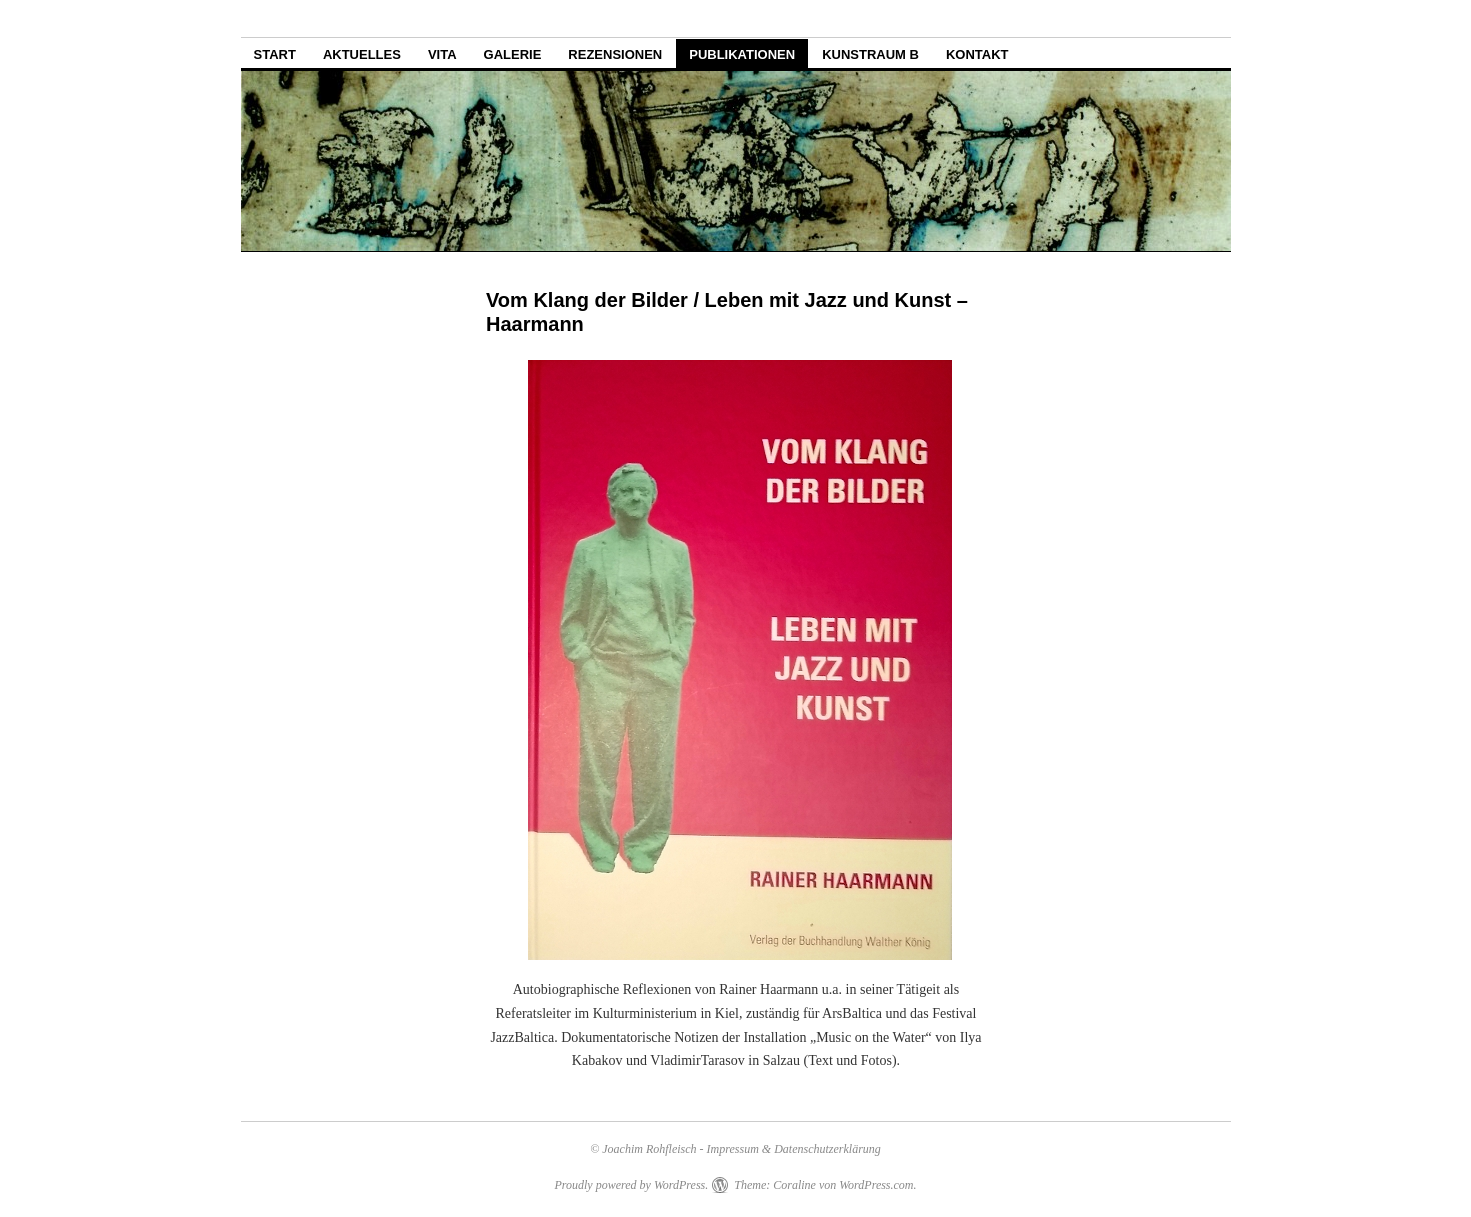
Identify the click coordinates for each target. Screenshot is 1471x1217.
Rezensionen (615, 54)
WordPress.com (876, 1185)
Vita (442, 54)
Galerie (513, 54)
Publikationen (742, 54)
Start (275, 54)
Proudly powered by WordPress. (631, 1185)
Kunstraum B (870, 54)
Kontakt (977, 54)
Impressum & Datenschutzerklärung (794, 1149)
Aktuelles (362, 54)
